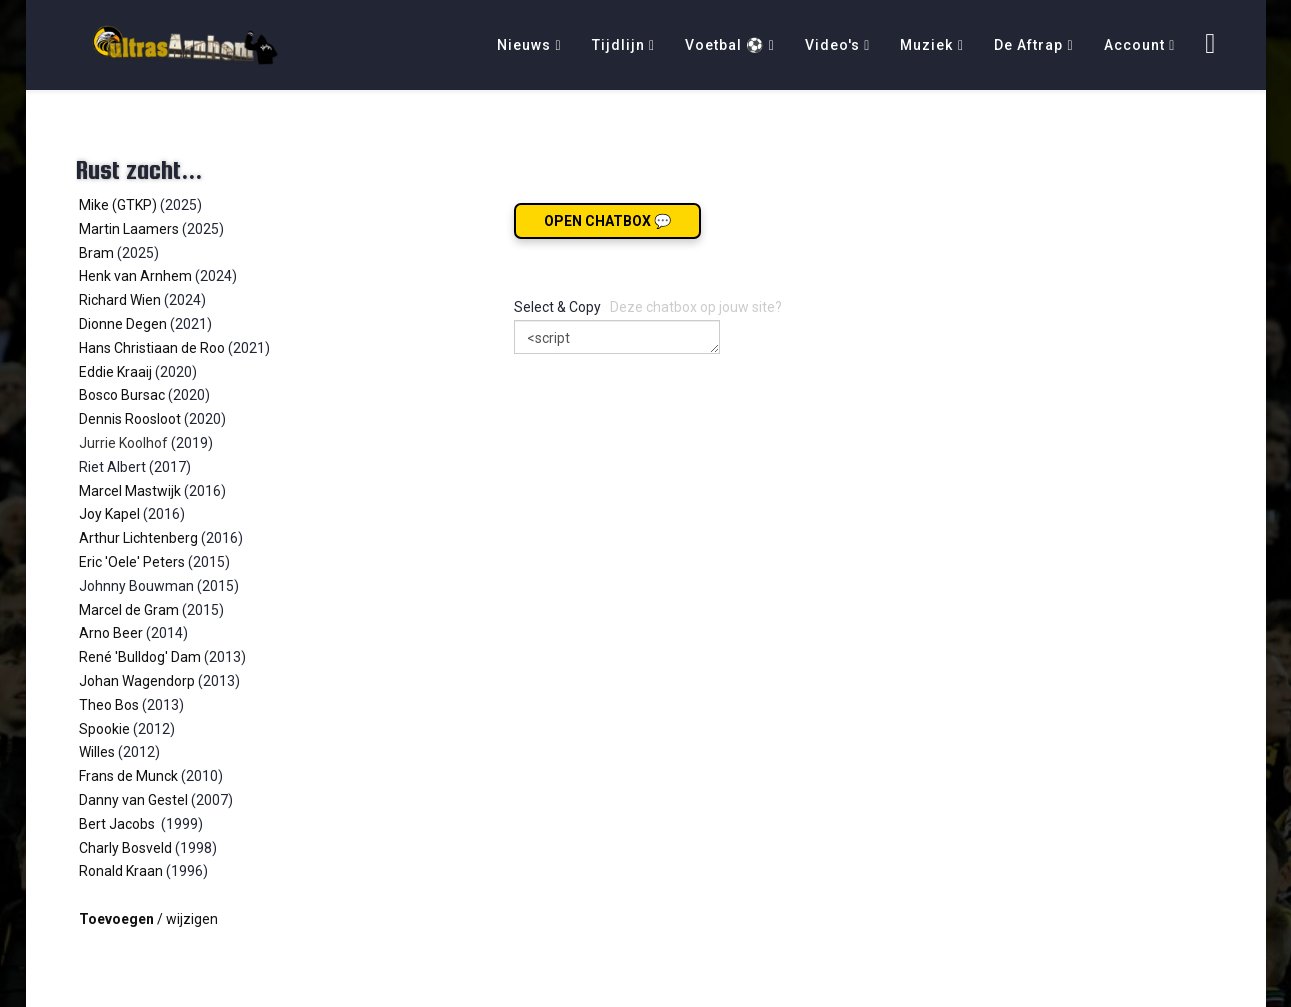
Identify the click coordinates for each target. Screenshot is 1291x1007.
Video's (832, 45)
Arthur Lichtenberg (138, 538)
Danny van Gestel (135, 800)
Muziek (926, 45)
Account (1134, 45)
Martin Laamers (129, 229)
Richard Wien (120, 300)
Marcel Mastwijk (130, 491)
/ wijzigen (148, 919)
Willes (97, 752)
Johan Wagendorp (137, 681)
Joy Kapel (109, 514)
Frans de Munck (128, 776)
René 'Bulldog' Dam (140, 657)
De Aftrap (1028, 45)
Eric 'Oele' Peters (132, 562)
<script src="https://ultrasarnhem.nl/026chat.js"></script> (617, 337)
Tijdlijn (618, 45)
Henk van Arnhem (135, 276)
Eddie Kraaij (115, 372)
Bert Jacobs (118, 824)
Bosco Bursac (122, 395)
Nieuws (524, 45)
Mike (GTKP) (118, 205)
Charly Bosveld (125, 848)
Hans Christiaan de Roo (152, 348)
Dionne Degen (123, 324)
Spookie (104, 729)
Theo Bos (109, 705)
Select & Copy (557, 307)
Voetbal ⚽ (724, 45)
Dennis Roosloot (130, 419)
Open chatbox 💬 (607, 221)
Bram (96, 253)
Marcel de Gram (129, 610)
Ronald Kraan (121, 871)
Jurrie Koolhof (123, 443)
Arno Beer (111, 633)
